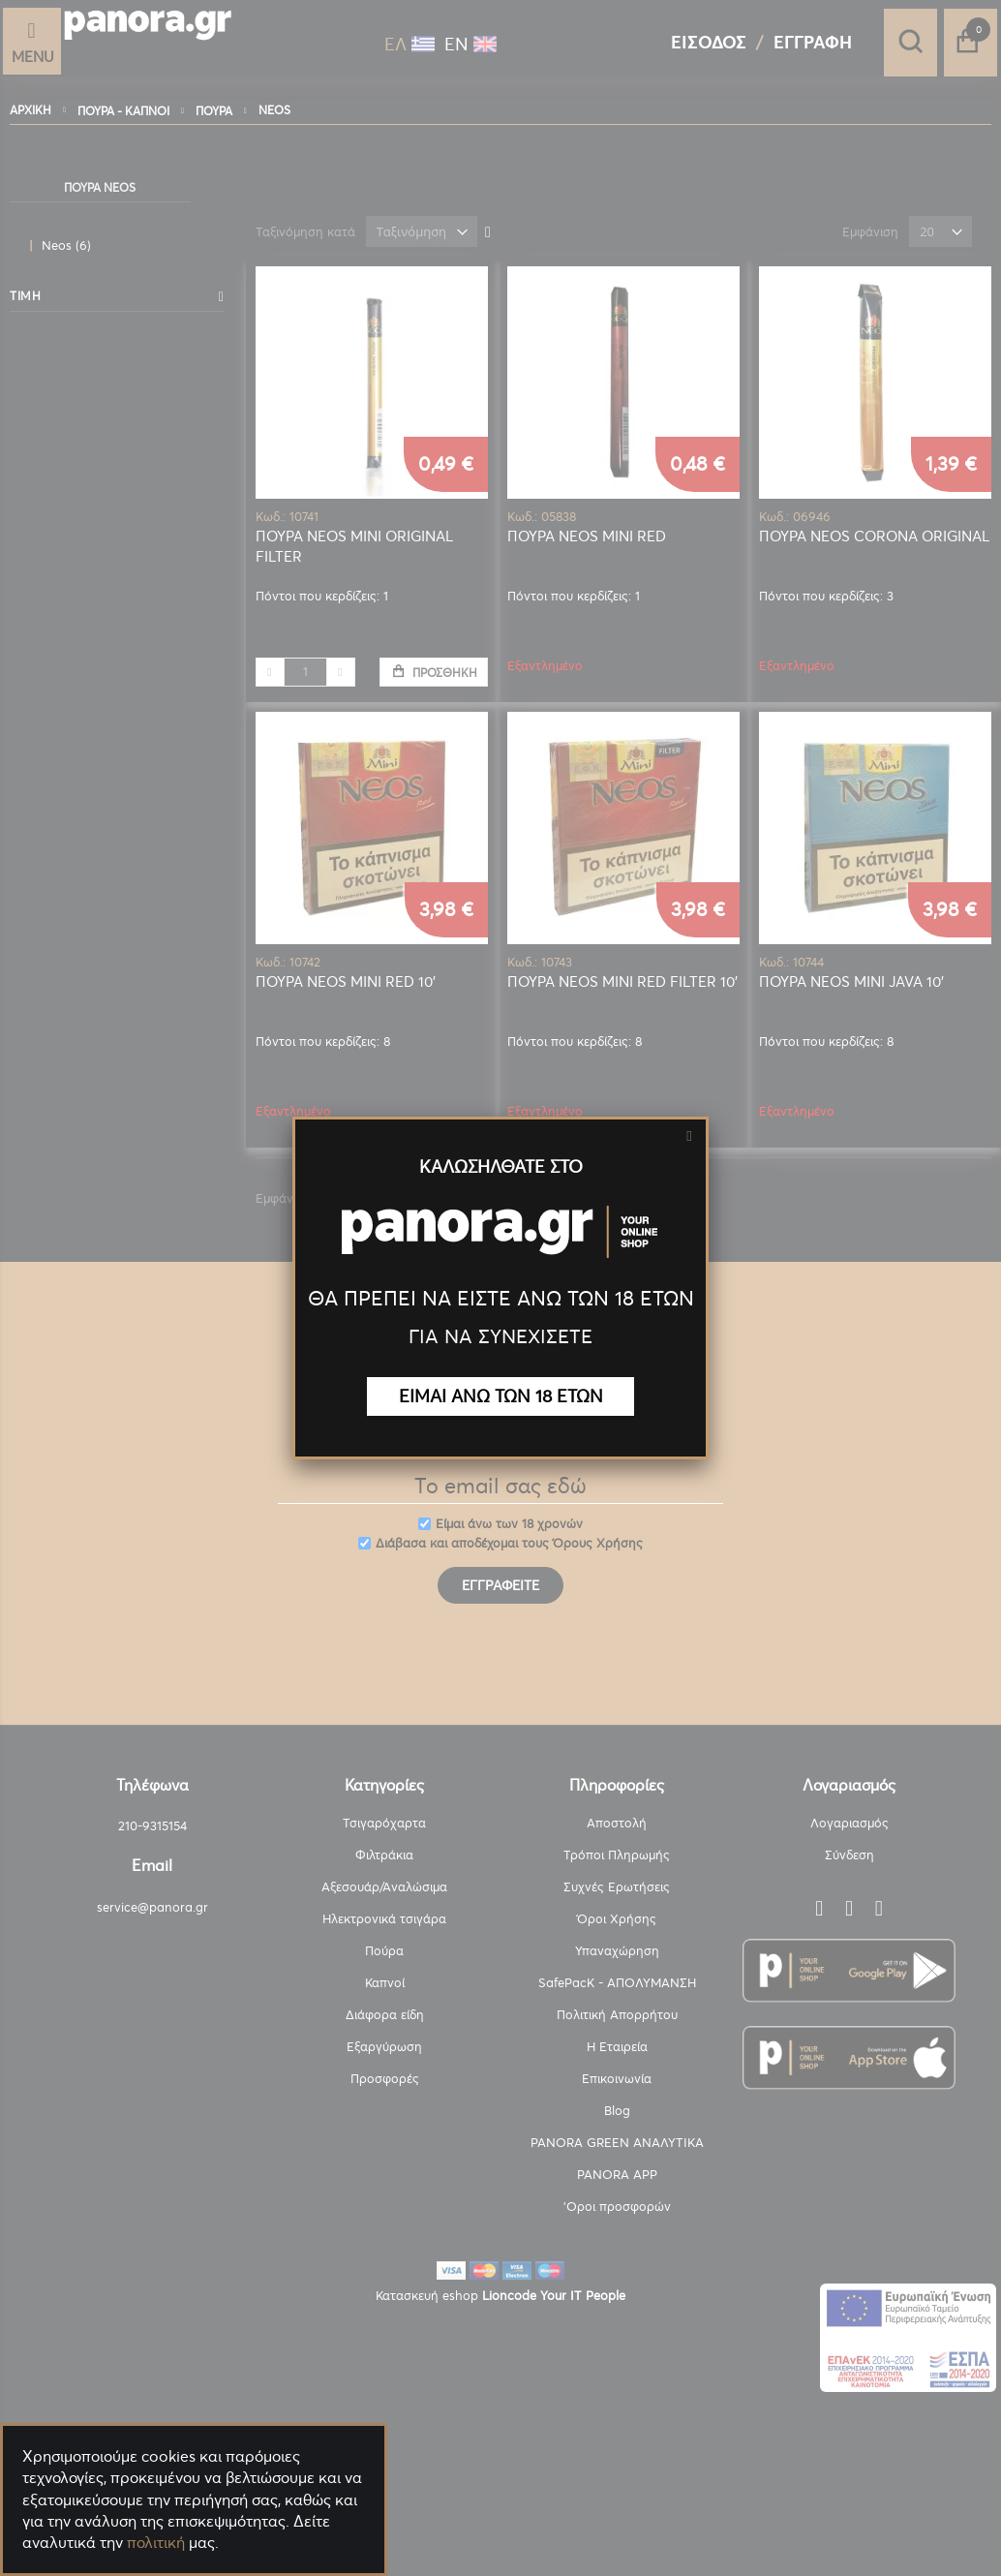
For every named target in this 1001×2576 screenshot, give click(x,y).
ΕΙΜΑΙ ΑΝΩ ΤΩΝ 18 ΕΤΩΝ (501, 1396)
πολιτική (156, 2542)
